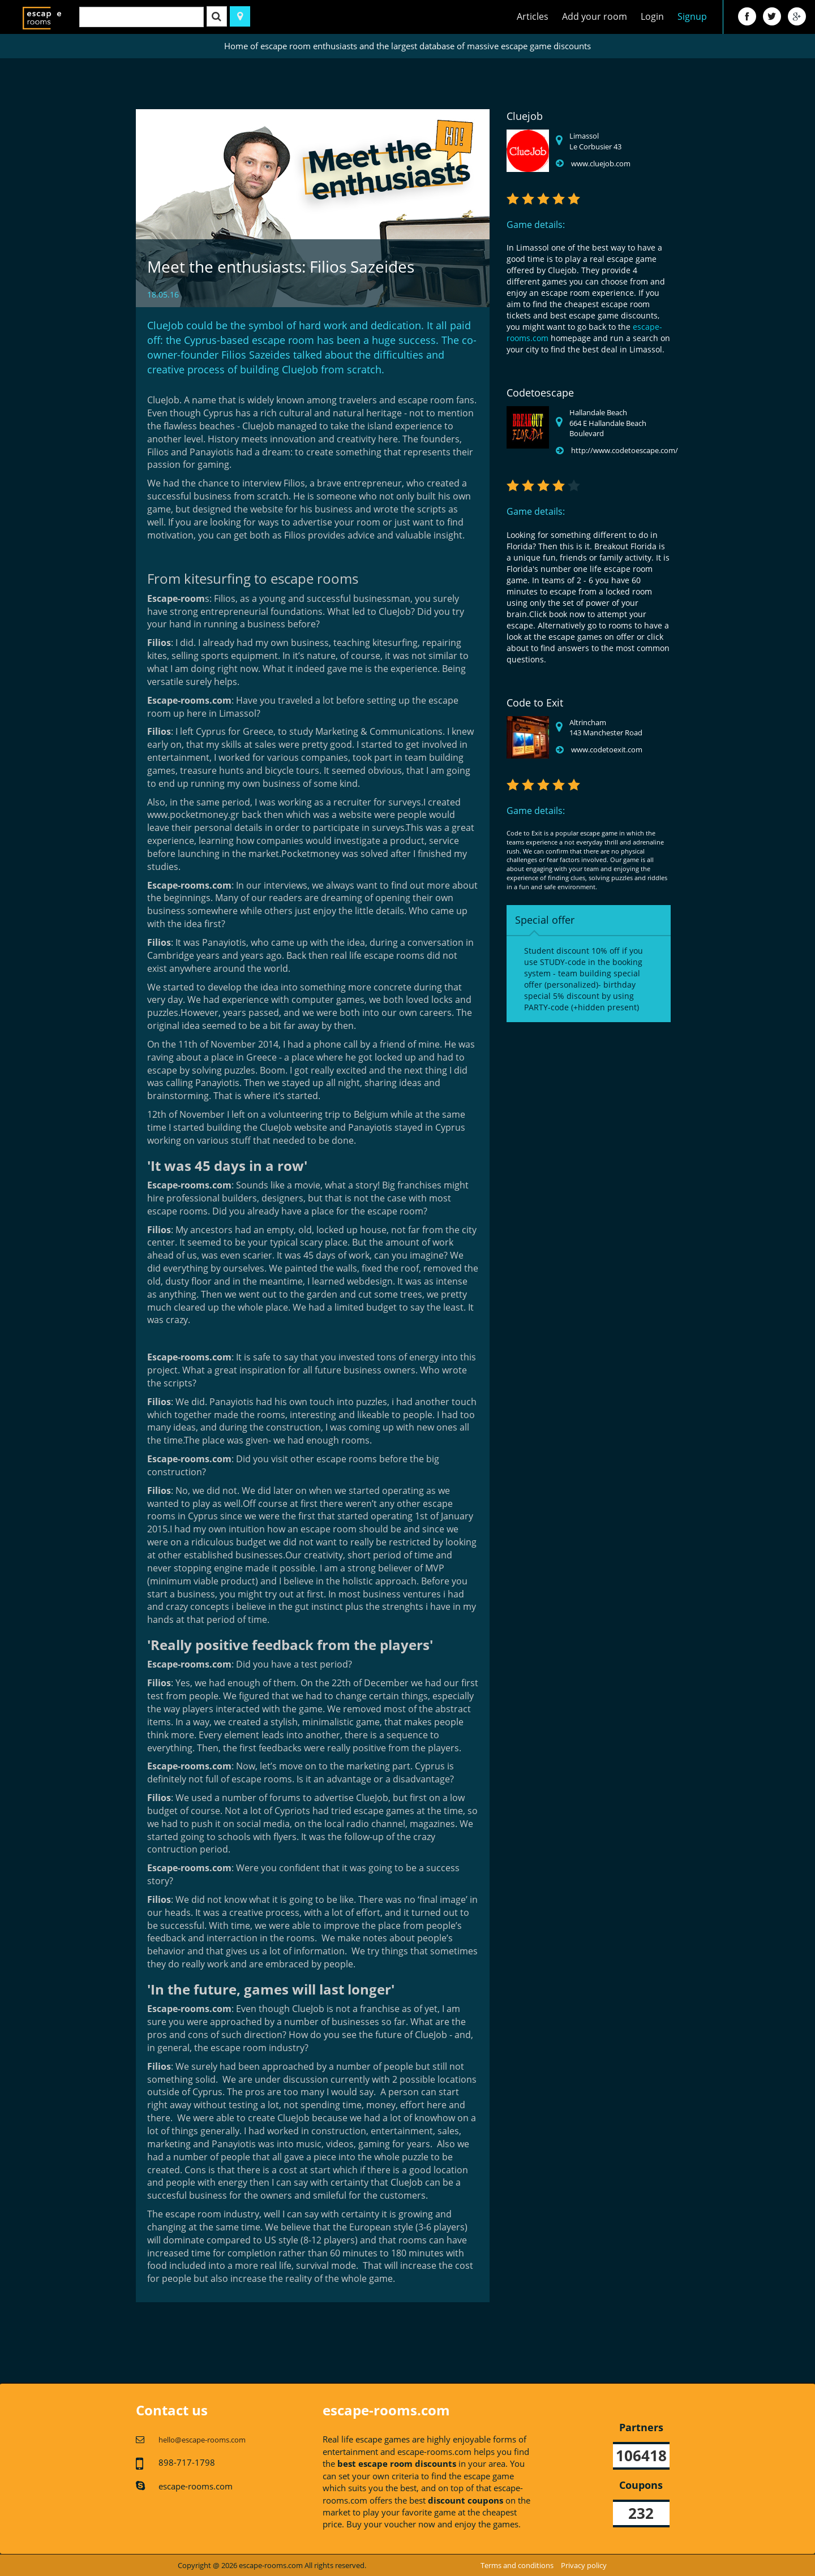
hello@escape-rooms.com (202, 2440)
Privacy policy (584, 2565)
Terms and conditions (517, 2565)
